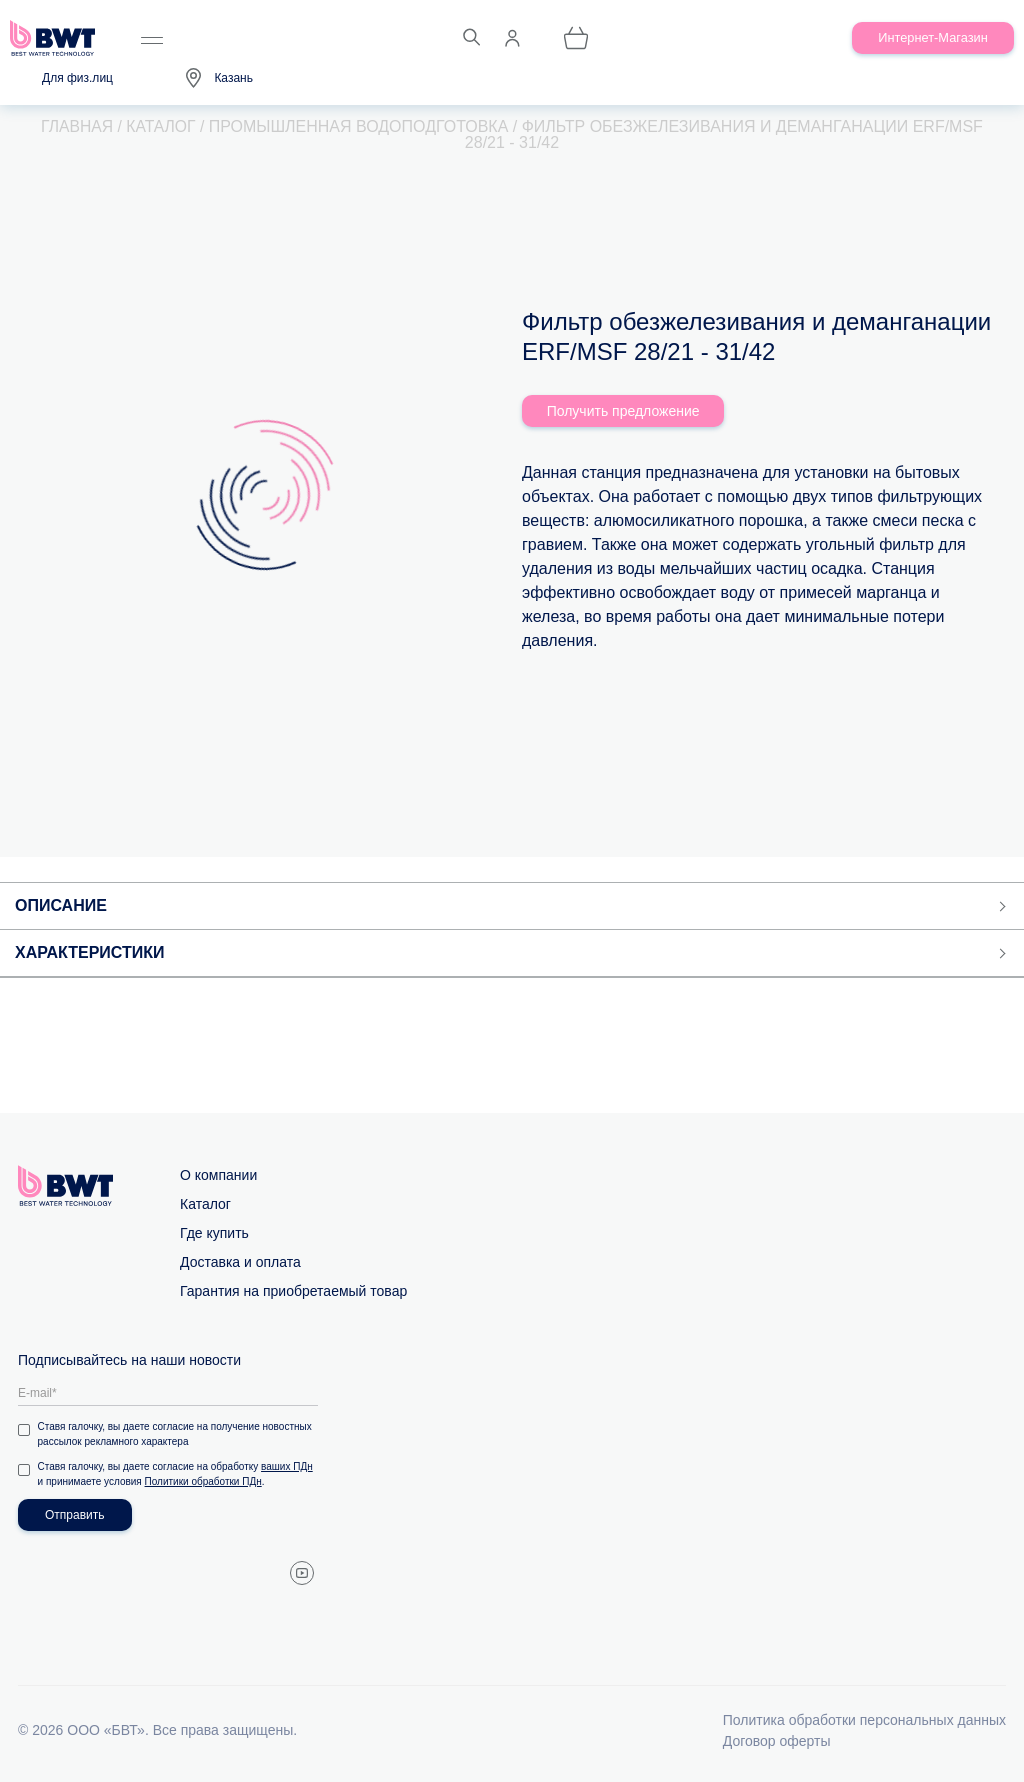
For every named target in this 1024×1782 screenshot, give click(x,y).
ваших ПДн (288, 1466)
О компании (218, 1175)
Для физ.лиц (77, 78)
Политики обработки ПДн (203, 1481)
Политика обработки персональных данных (864, 1720)
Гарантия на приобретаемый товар (293, 1291)
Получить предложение (623, 411)
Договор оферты (777, 1741)
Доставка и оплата (240, 1262)
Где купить (214, 1233)
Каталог (205, 1204)
